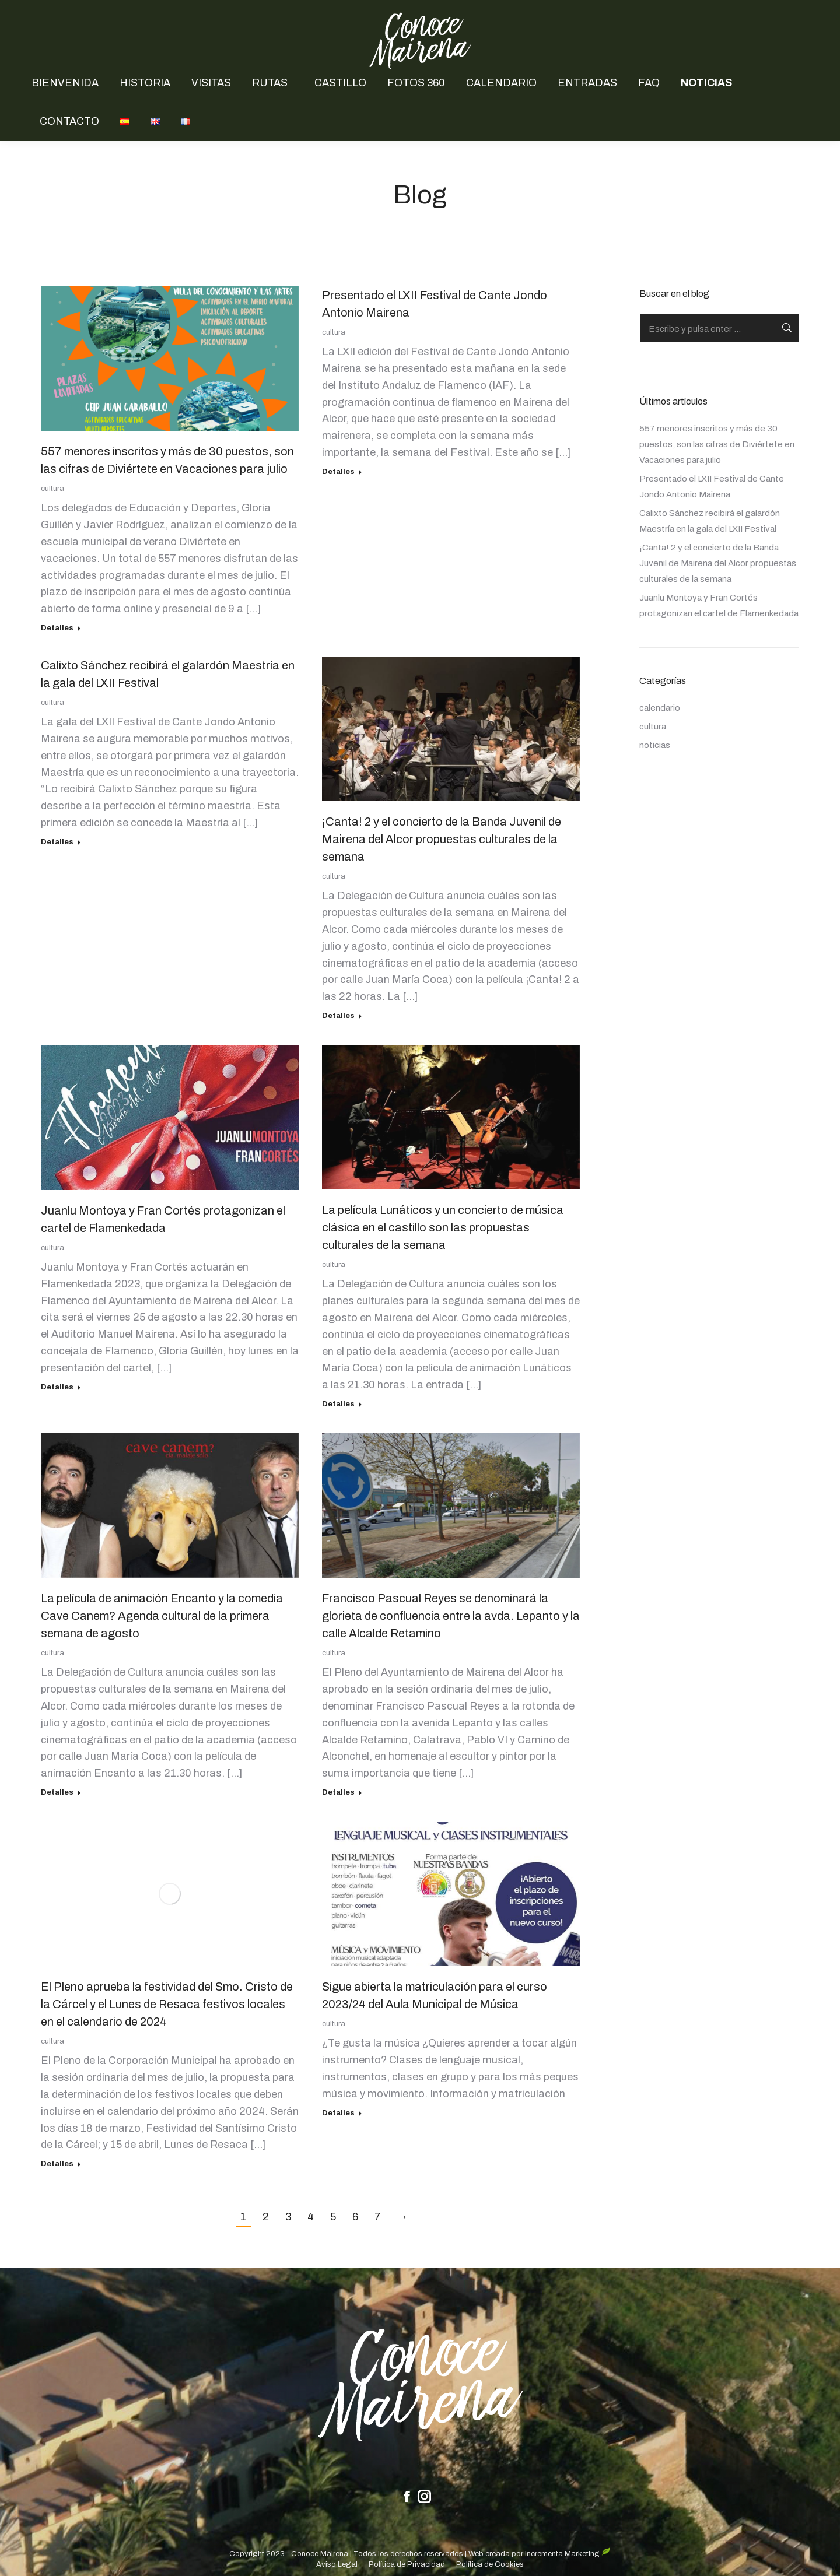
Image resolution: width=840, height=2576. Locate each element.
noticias (654, 745)
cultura (52, 489)
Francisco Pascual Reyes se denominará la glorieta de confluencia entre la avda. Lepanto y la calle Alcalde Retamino (451, 1616)
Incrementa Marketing (568, 2554)
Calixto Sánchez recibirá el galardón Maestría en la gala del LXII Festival (709, 521)
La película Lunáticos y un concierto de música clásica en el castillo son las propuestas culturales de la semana (443, 1227)
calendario (659, 708)
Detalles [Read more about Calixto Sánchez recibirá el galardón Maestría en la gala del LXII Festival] (57, 842)
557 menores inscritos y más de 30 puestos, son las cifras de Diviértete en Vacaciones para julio (716, 444)
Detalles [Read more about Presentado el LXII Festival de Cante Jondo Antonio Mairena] (338, 472)
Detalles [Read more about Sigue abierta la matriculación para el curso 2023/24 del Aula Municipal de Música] (338, 2113)
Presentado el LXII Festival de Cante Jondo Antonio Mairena (711, 486)
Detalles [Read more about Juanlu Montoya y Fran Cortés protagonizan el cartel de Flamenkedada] (57, 1387)
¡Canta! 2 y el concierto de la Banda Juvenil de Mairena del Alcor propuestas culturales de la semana (441, 839)
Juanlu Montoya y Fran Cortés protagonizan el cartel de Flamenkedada (719, 605)
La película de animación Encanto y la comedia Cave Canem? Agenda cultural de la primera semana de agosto (162, 1616)
